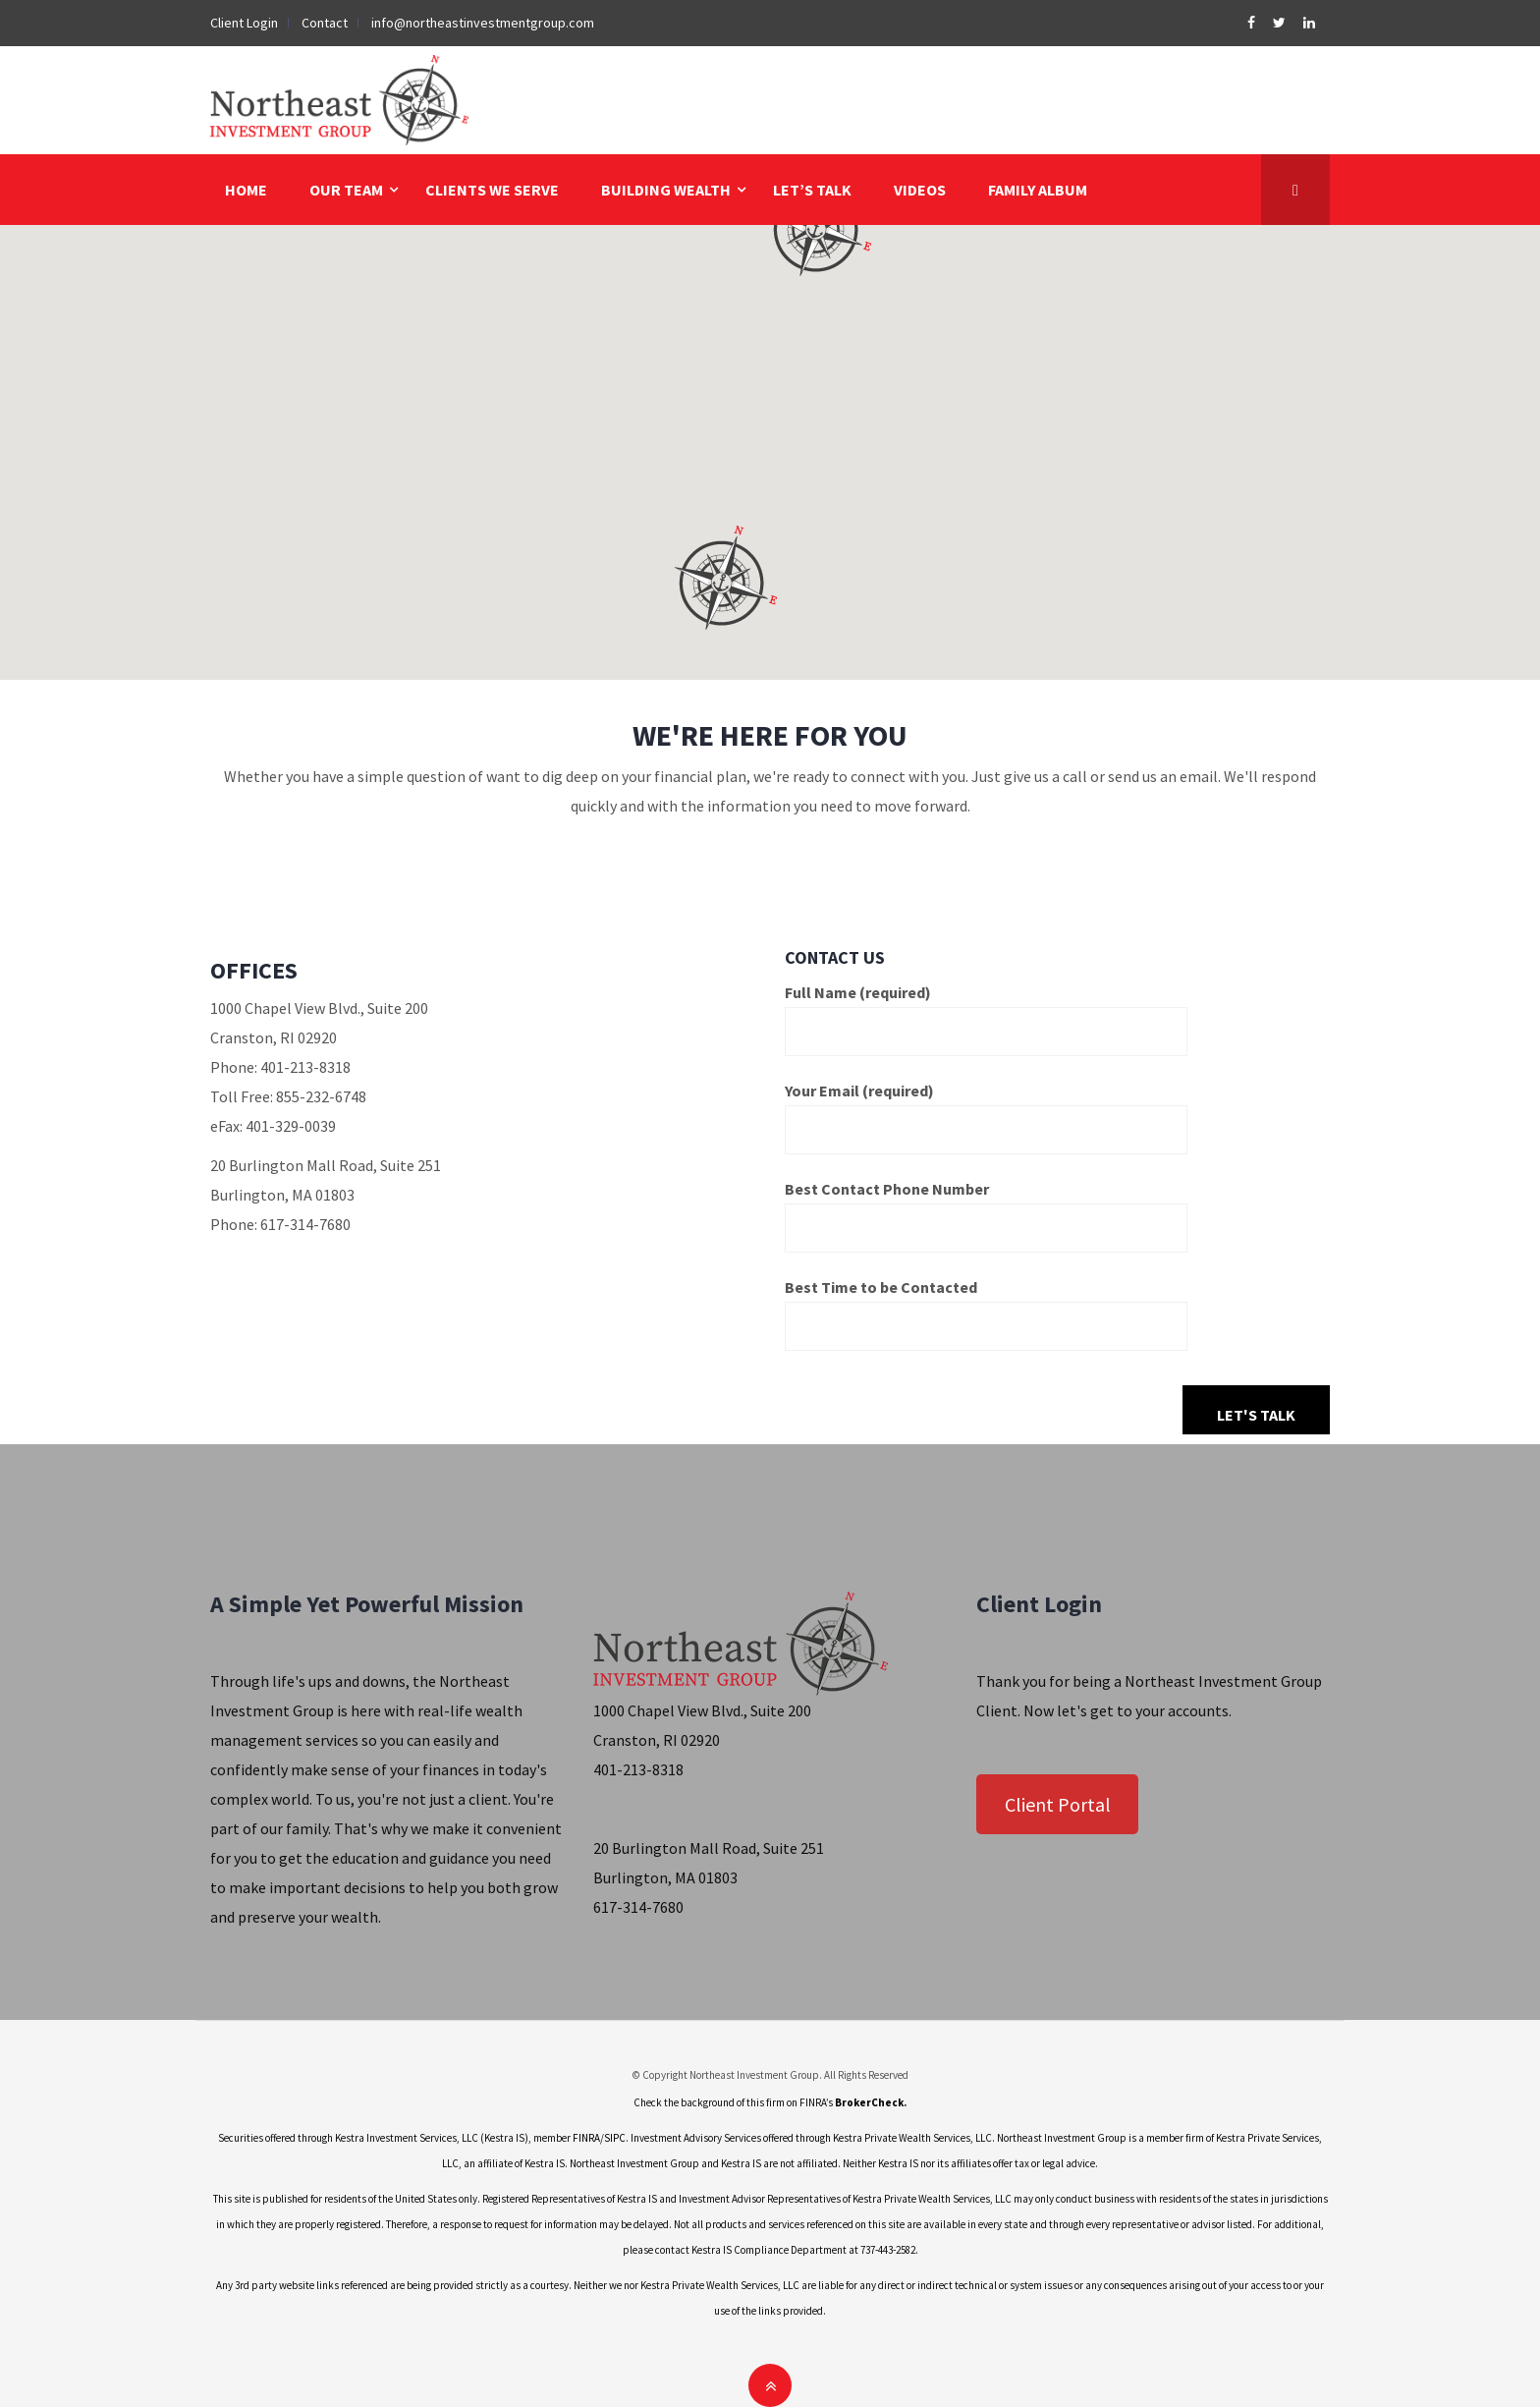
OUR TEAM (346, 189)
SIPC (615, 2138)
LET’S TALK (812, 189)
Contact (325, 22)
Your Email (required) (986, 1110)
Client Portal (1058, 1804)
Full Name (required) (986, 1011)
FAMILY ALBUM (1037, 189)
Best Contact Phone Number (986, 1208)
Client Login (244, 22)
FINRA (586, 2138)
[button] (723, 578)
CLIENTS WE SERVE (492, 189)
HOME (246, 189)
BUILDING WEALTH (666, 189)
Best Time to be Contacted (986, 1306)
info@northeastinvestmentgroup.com (482, 22)
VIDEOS (920, 189)
